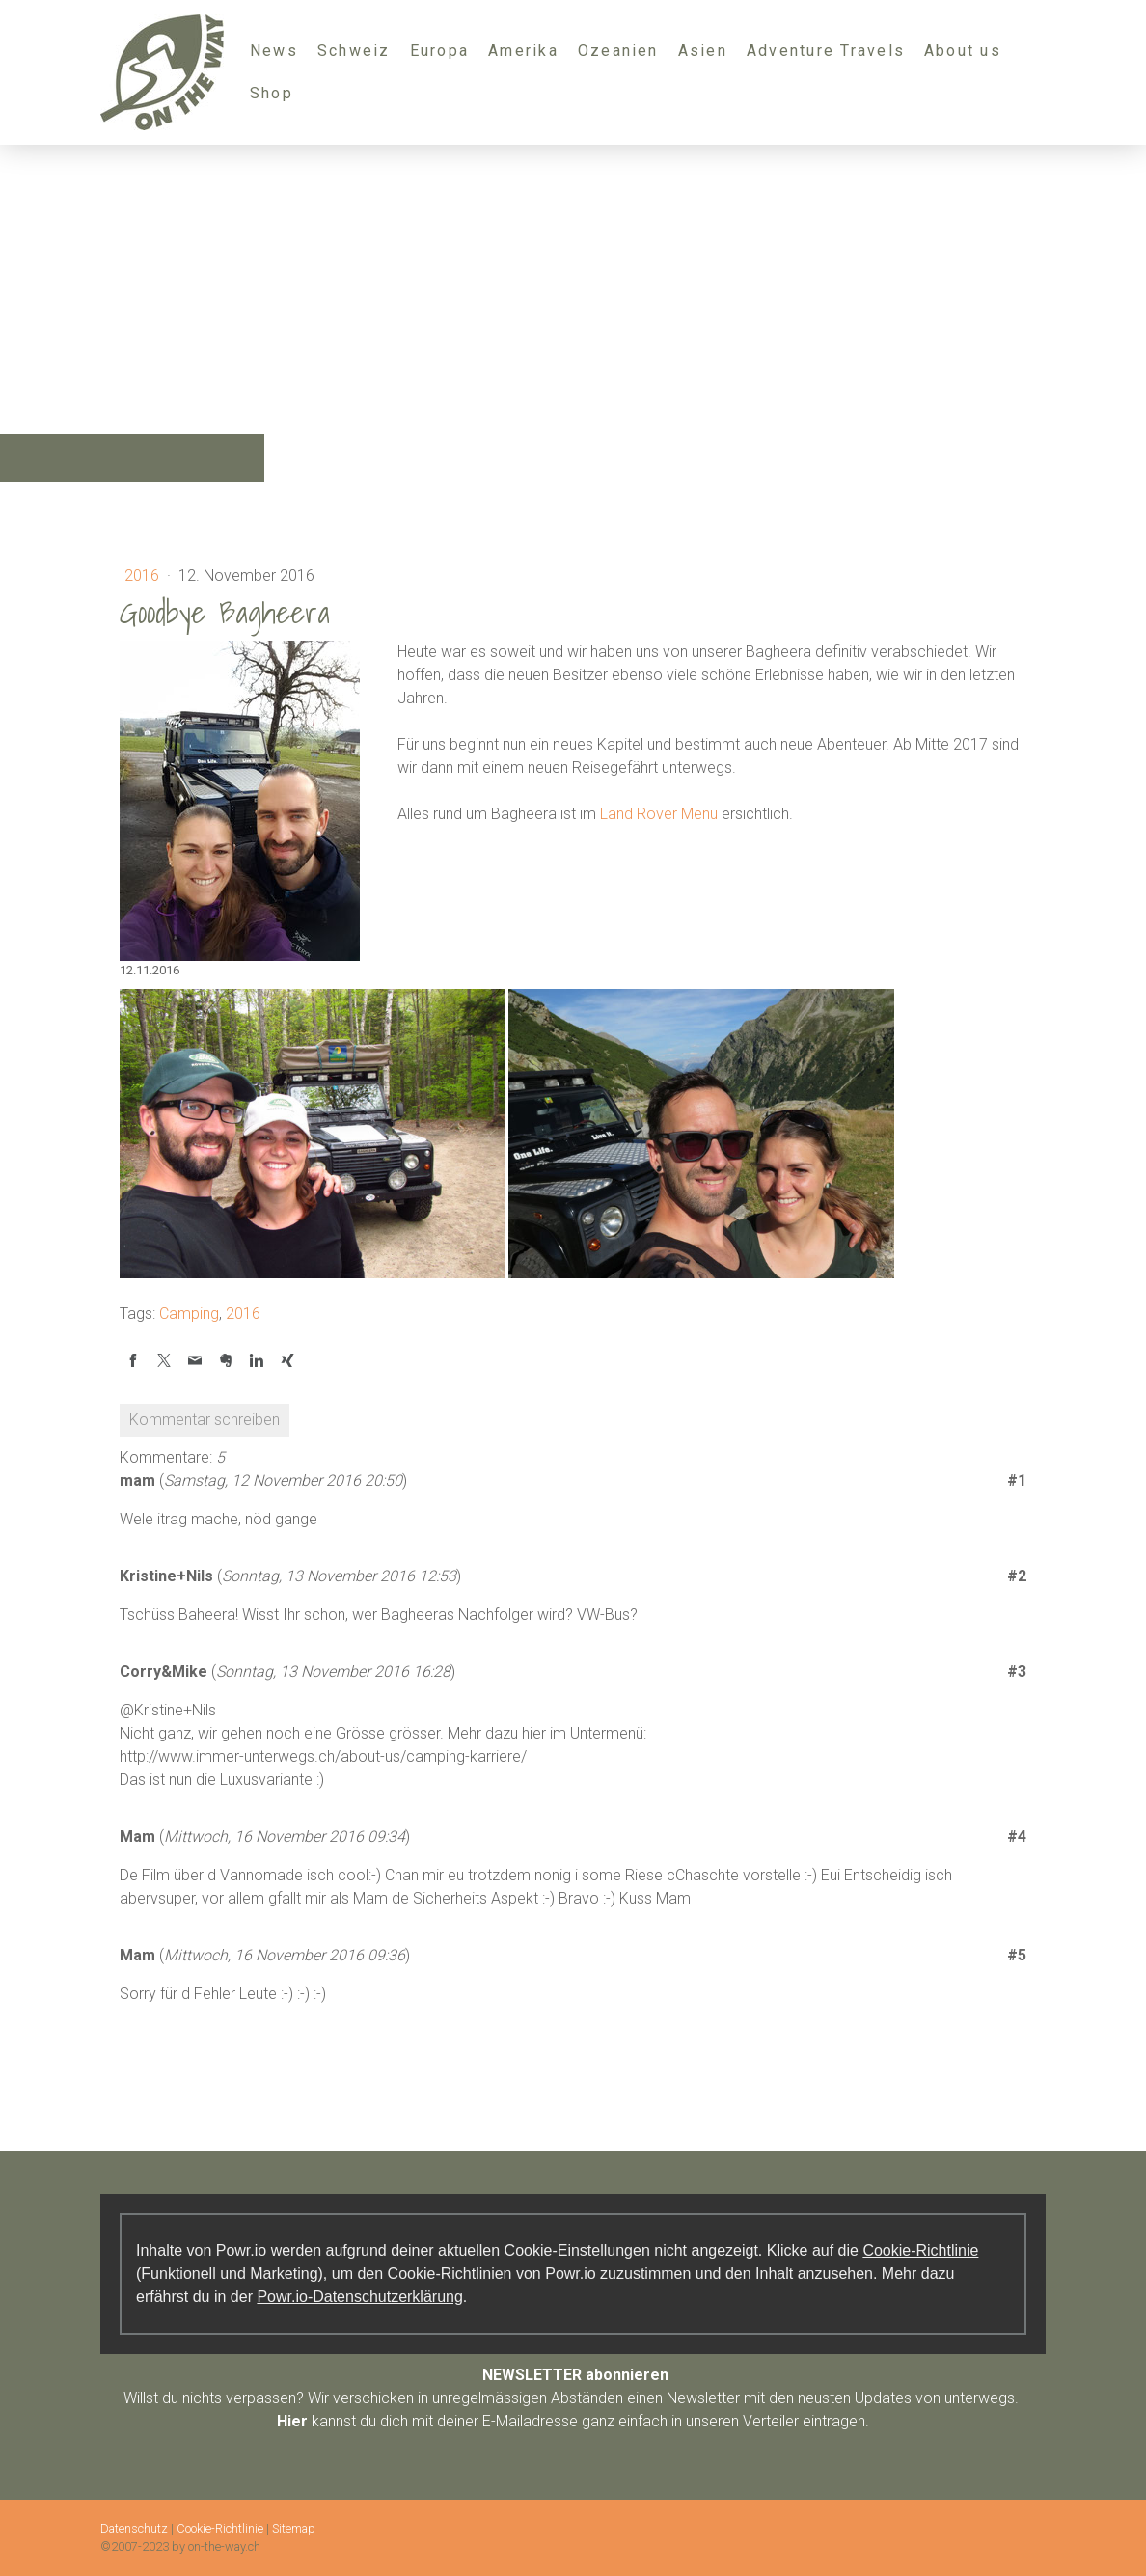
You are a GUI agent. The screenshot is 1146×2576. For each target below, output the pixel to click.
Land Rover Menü (659, 814)
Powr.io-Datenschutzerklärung (359, 2296)
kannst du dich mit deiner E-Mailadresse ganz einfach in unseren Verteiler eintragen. (573, 2421)
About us (962, 50)
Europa (439, 50)
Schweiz (354, 50)
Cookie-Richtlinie (920, 2250)
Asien (702, 50)
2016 (143, 575)
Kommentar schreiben (204, 1420)
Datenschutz (134, 2528)
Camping (189, 1313)
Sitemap (293, 2528)
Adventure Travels (826, 50)
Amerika (523, 50)
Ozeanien (618, 50)
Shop (271, 93)
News (274, 50)
